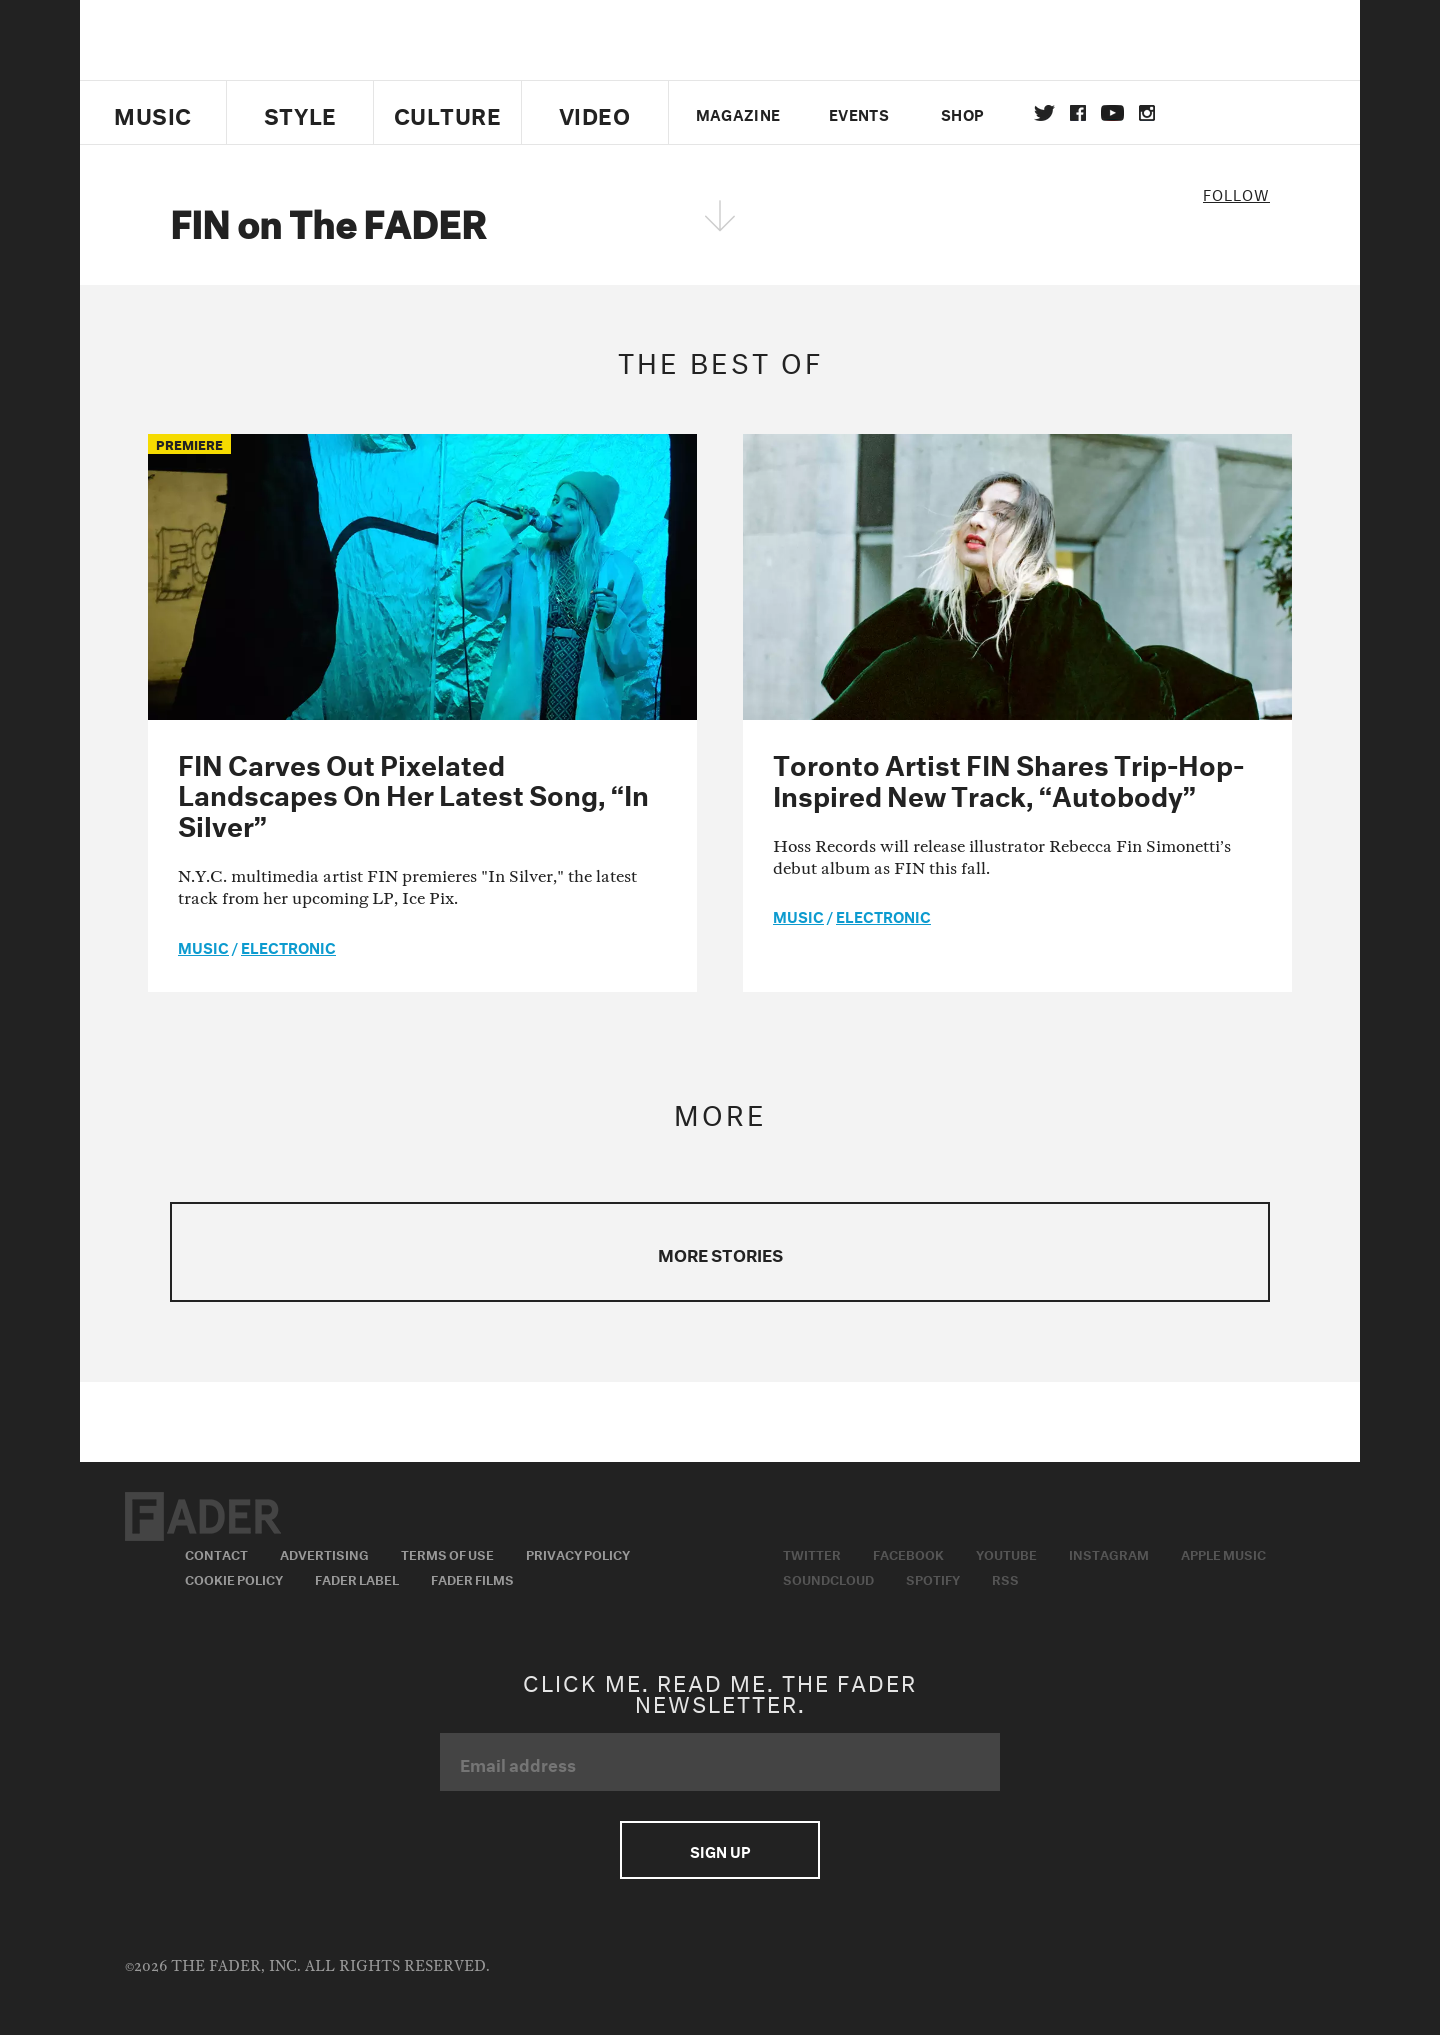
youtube (1112, 113)
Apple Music (1223, 1553)
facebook (1078, 113)
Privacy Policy (578, 1553)
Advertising (324, 1553)
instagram (1147, 113)
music (203, 946)
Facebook (908, 1553)
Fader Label (357, 1578)
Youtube (1006, 1553)
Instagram (1109, 1553)
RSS (1005, 1578)
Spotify (933, 1578)
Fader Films (472, 1578)
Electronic (288, 946)
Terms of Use (447, 1553)
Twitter (1044, 113)
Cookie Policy (234, 1578)
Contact (216, 1553)
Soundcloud (828, 1578)
